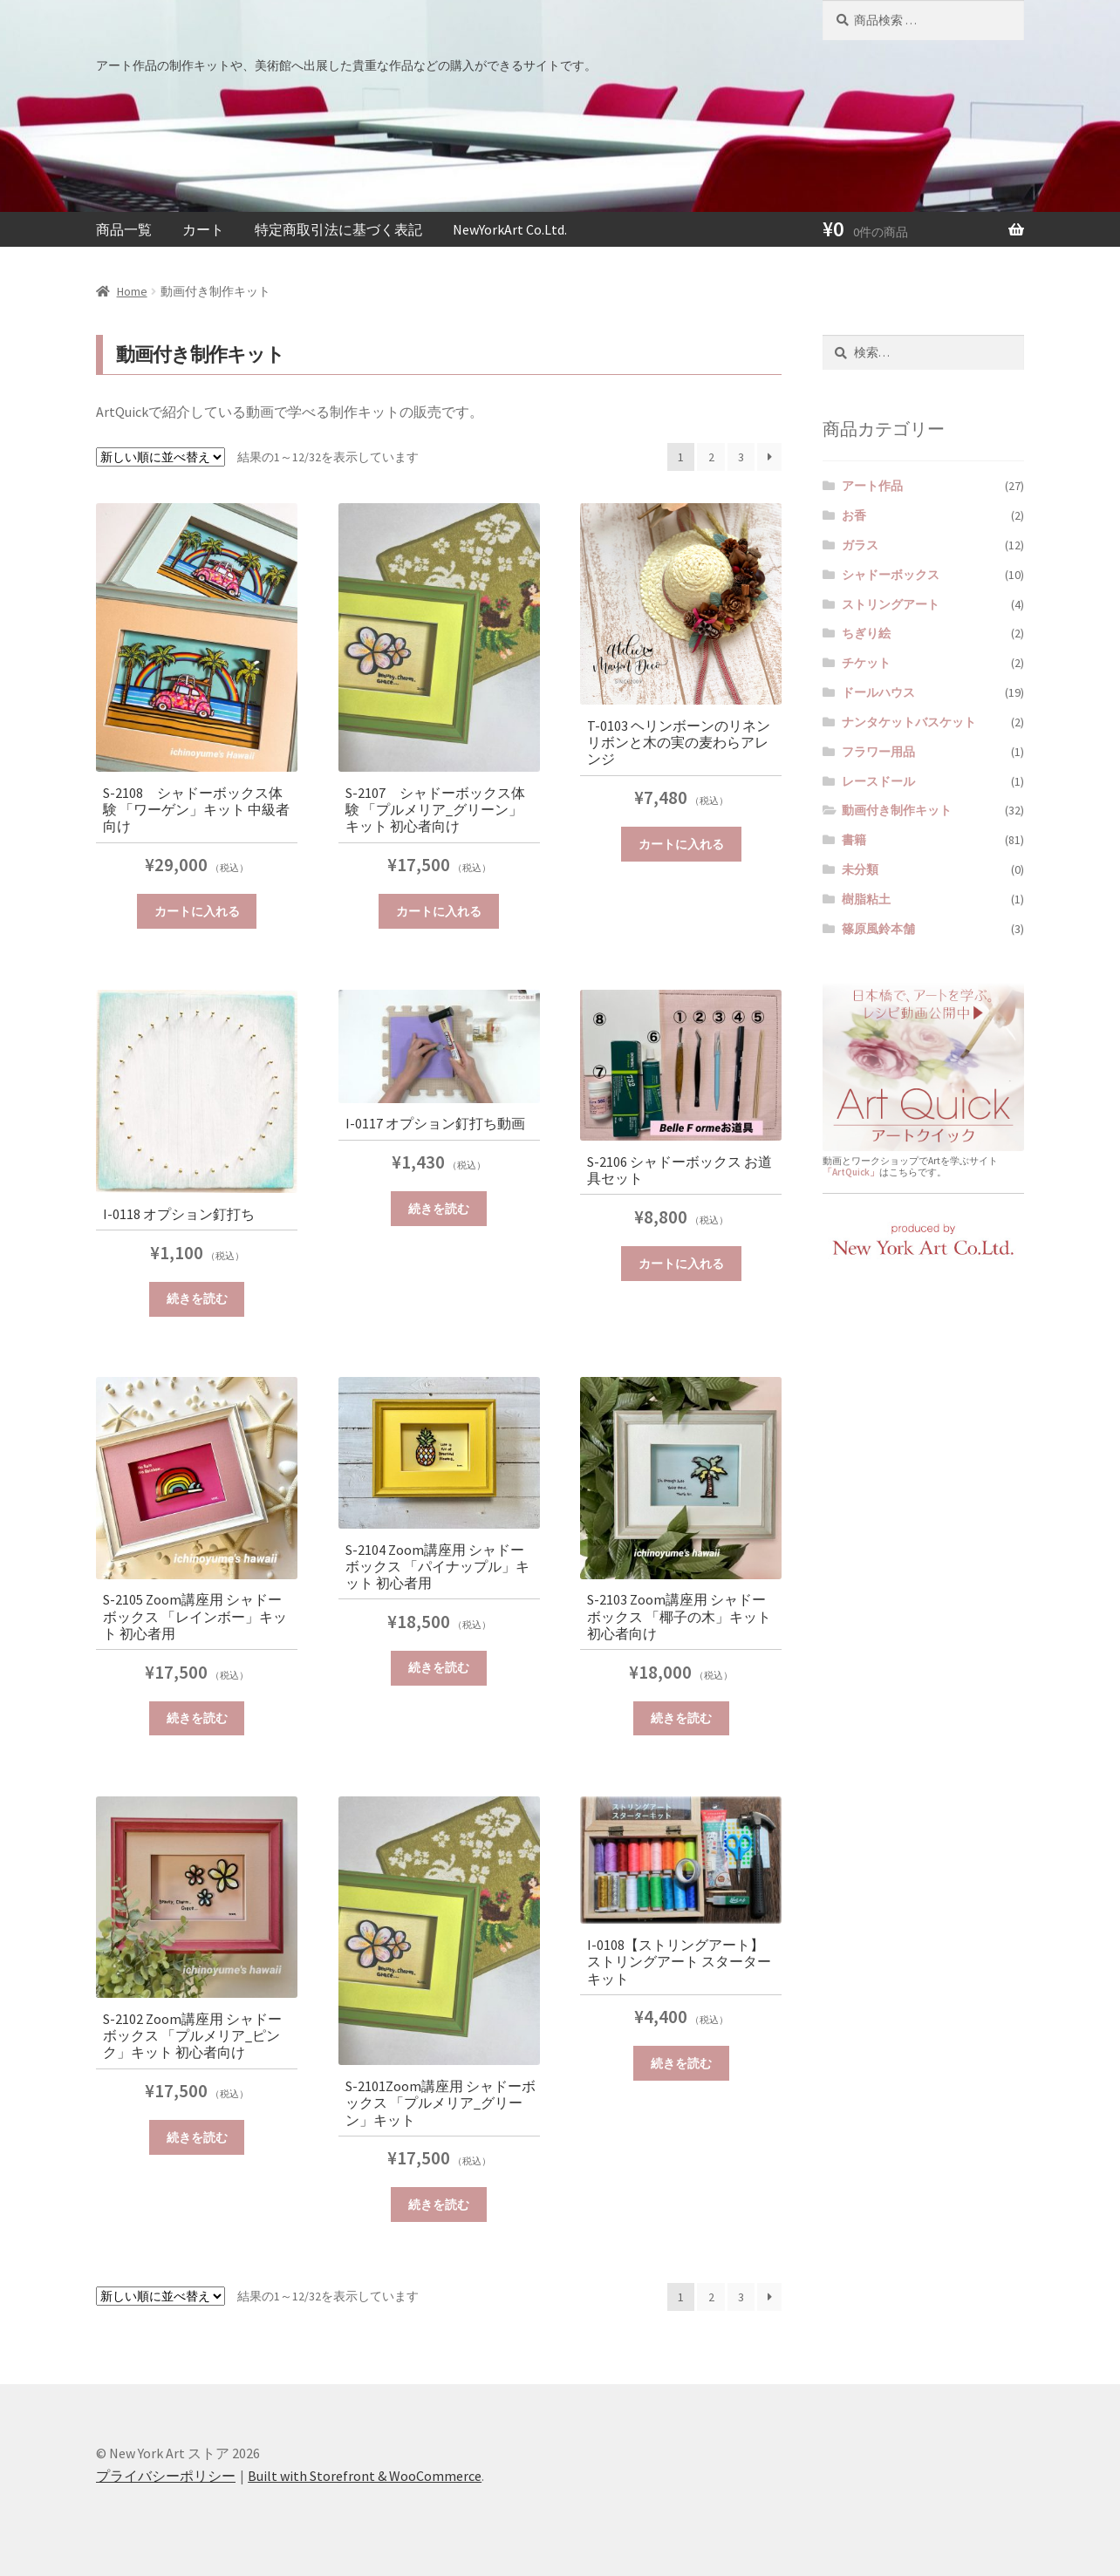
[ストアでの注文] (160, 457)
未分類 (860, 869)
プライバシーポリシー (166, 2475)
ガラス (860, 545)
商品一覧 (124, 229)
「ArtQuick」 (851, 1172)
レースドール (878, 781)
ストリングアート (890, 604)
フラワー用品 (878, 752)
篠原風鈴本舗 (878, 929)
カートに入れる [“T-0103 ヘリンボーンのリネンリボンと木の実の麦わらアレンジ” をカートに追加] (681, 844)
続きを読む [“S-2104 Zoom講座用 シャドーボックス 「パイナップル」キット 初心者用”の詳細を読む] (438, 1667)
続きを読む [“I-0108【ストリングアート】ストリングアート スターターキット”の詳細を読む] (681, 2063)
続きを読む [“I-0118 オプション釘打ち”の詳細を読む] (197, 1298)
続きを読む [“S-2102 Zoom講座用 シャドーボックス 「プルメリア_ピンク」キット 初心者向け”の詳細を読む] (197, 2137)
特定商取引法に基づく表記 (338, 229)
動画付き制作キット (897, 810)
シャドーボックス (890, 575)
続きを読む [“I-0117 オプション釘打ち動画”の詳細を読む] (438, 1208)
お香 (854, 515)
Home (132, 291)
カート (203, 229)
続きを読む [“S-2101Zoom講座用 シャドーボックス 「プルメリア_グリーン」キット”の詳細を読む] (438, 2204)
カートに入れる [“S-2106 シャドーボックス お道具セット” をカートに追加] (681, 1263)
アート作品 (872, 486)
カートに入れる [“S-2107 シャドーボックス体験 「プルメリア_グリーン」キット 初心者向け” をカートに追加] (438, 911)
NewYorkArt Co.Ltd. (510, 229)
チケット (866, 663)
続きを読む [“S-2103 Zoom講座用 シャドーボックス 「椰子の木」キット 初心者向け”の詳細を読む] (681, 1718)
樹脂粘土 (866, 899)
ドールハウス (878, 692)
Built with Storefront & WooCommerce (364, 2475)
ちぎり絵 (866, 633)
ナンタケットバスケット (909, 722)
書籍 (854, 840)
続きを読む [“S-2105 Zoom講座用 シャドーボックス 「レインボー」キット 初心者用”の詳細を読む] (197, 1718)
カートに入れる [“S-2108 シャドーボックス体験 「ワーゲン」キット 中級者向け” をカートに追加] (197, 911)
